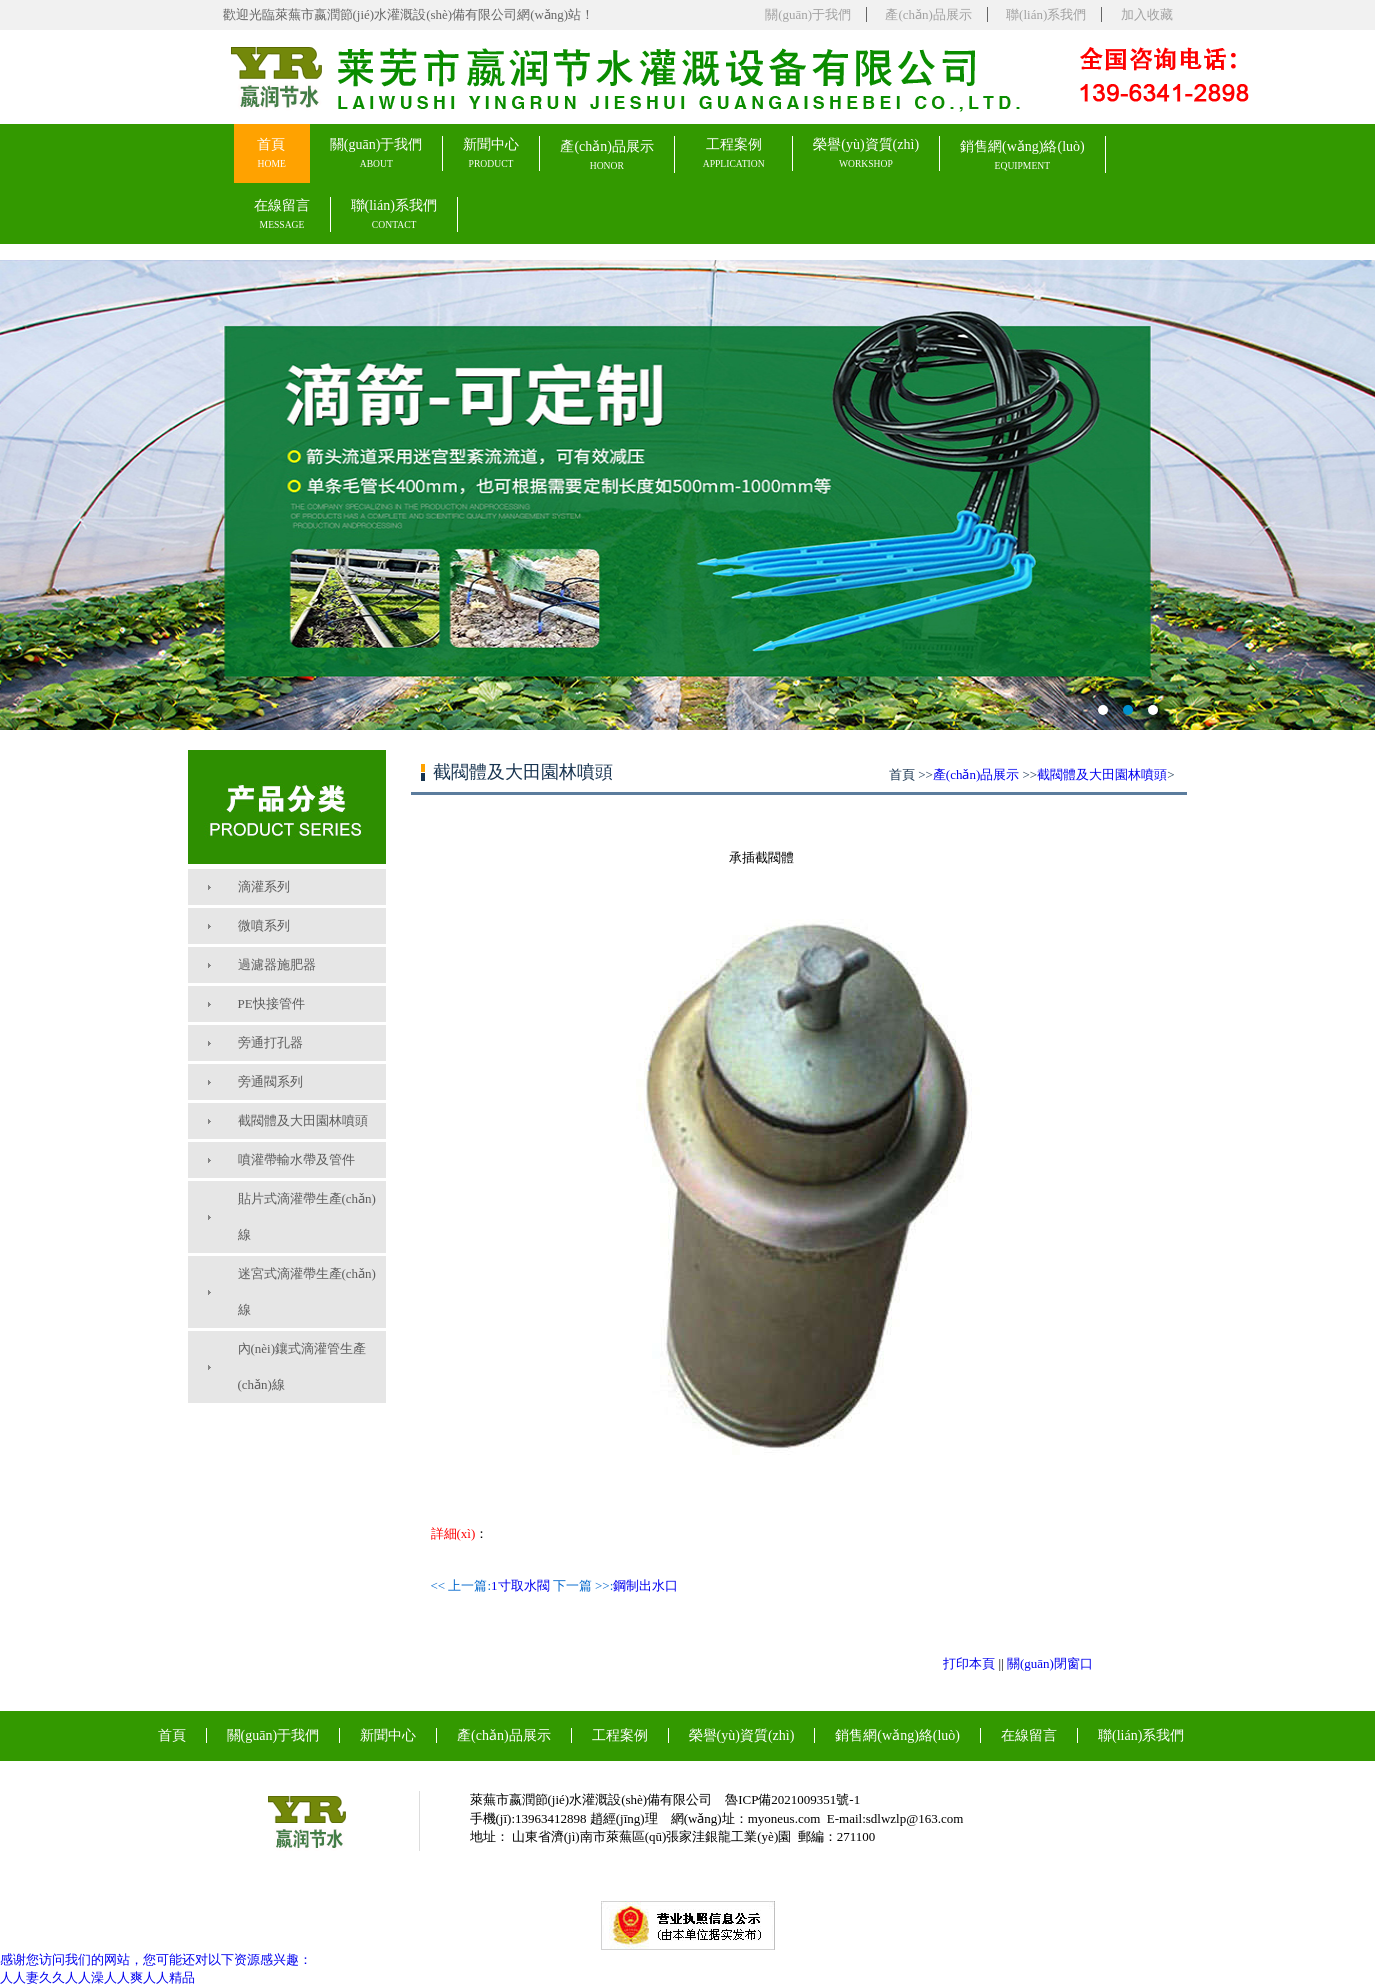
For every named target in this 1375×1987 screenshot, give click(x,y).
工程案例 (734, 153)
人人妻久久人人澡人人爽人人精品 (97, 1977)
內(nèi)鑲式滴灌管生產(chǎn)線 (302, 1366)
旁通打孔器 (270, 1042)
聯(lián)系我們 (1046, 14)
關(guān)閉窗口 (1050, 1663)
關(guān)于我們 (808, 14)
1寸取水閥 (520, 1585)
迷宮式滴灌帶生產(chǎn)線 (307, 1291)
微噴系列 (264, 925)
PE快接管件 (271, 1003)
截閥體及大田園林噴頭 (303, 1120)
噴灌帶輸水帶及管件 (296, 1159)
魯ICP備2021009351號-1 (792, 1799)
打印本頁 (969, 1663)
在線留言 (282, 214)
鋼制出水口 (645, 1585)
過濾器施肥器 (277, 964)
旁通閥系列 (270, 1081)
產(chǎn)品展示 (928, 14)
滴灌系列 (264, 886)
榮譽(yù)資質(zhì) (866, 153)
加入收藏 (1147, 14)
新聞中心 (491, 153)
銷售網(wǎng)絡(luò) (1022, 155)
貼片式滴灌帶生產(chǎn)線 (307, 1216)
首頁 (271, 153)
